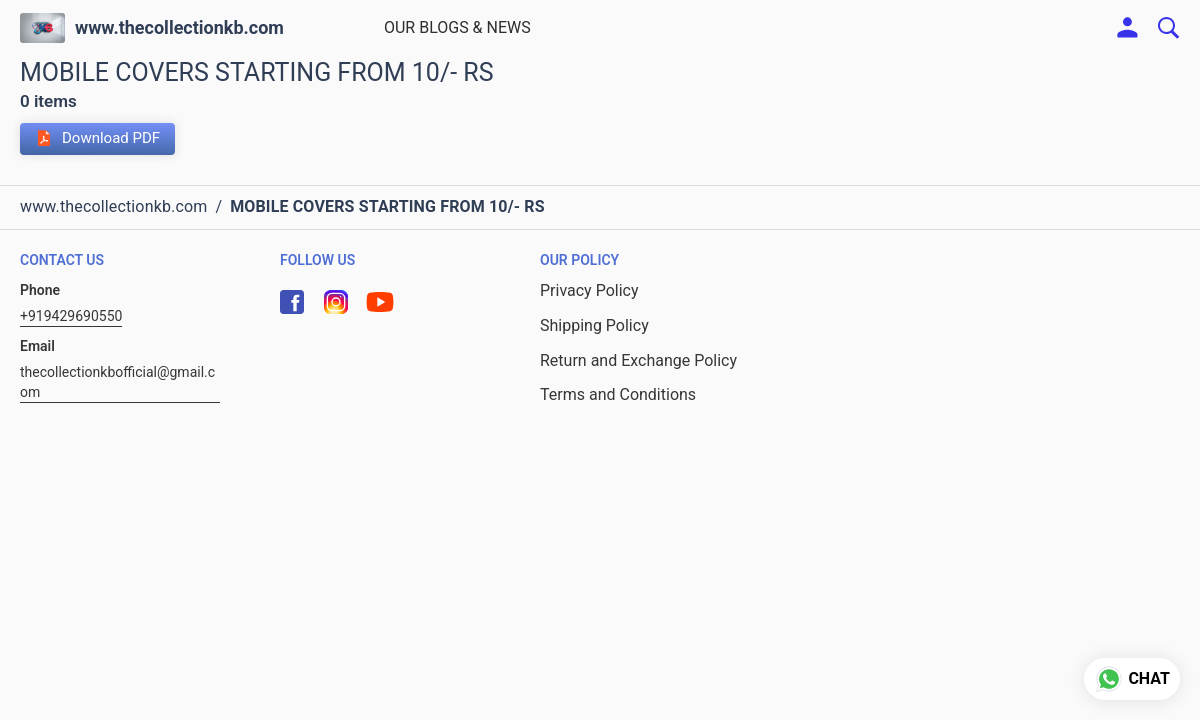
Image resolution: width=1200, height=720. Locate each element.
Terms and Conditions (618, 394)
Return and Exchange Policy (638, 360)
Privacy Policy (589, 290)
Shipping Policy (594, 325)
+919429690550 (71, 316)
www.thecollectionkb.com (179, 28)
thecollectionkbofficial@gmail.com (117, 382)
